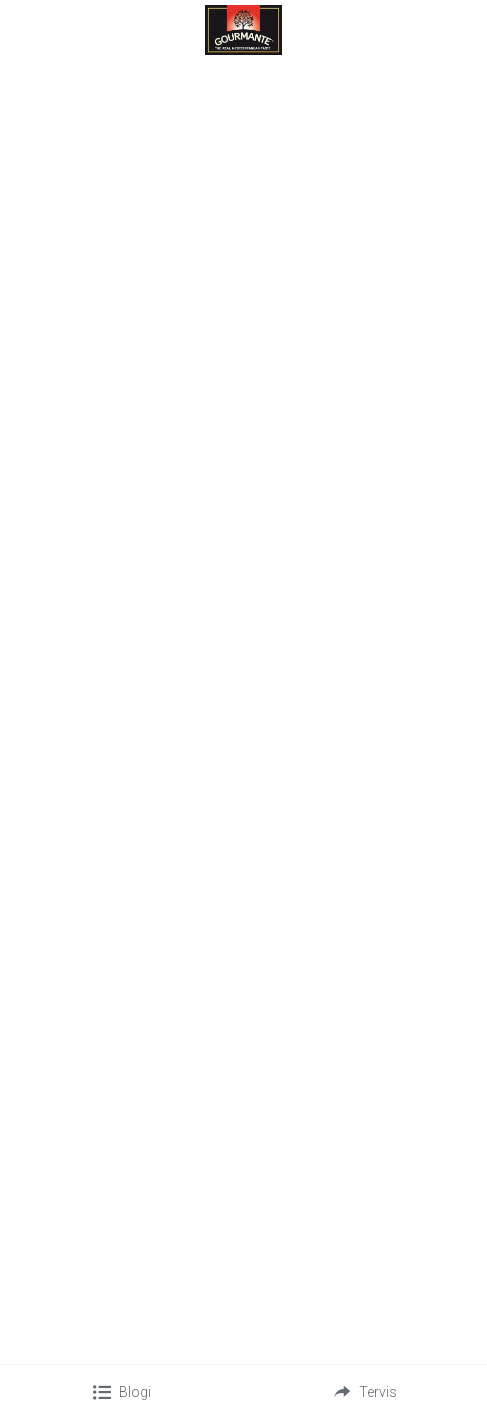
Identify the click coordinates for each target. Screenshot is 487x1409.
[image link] (243, 28)
